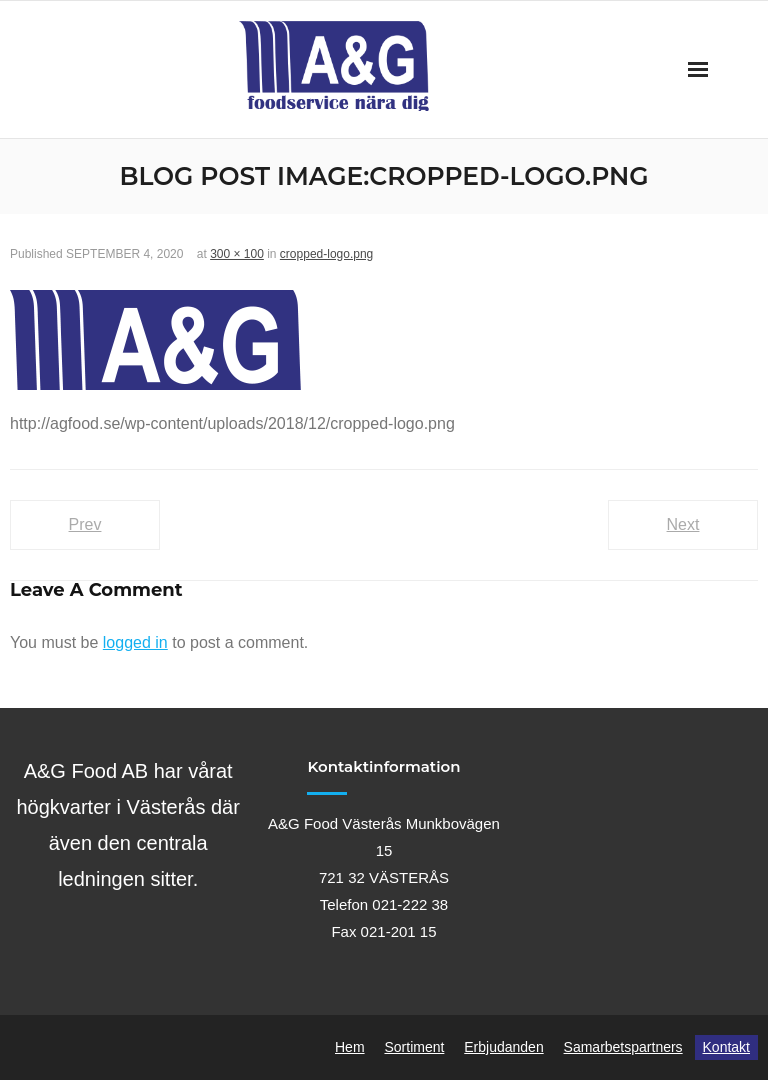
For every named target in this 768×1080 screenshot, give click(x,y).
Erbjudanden (503, 1047)
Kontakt (726, 1047)
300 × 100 (237, 254)
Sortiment (414, 1047)
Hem (350, 1047)
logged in (135, 642)
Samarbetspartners (623, 1047)
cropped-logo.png (326, 254)
